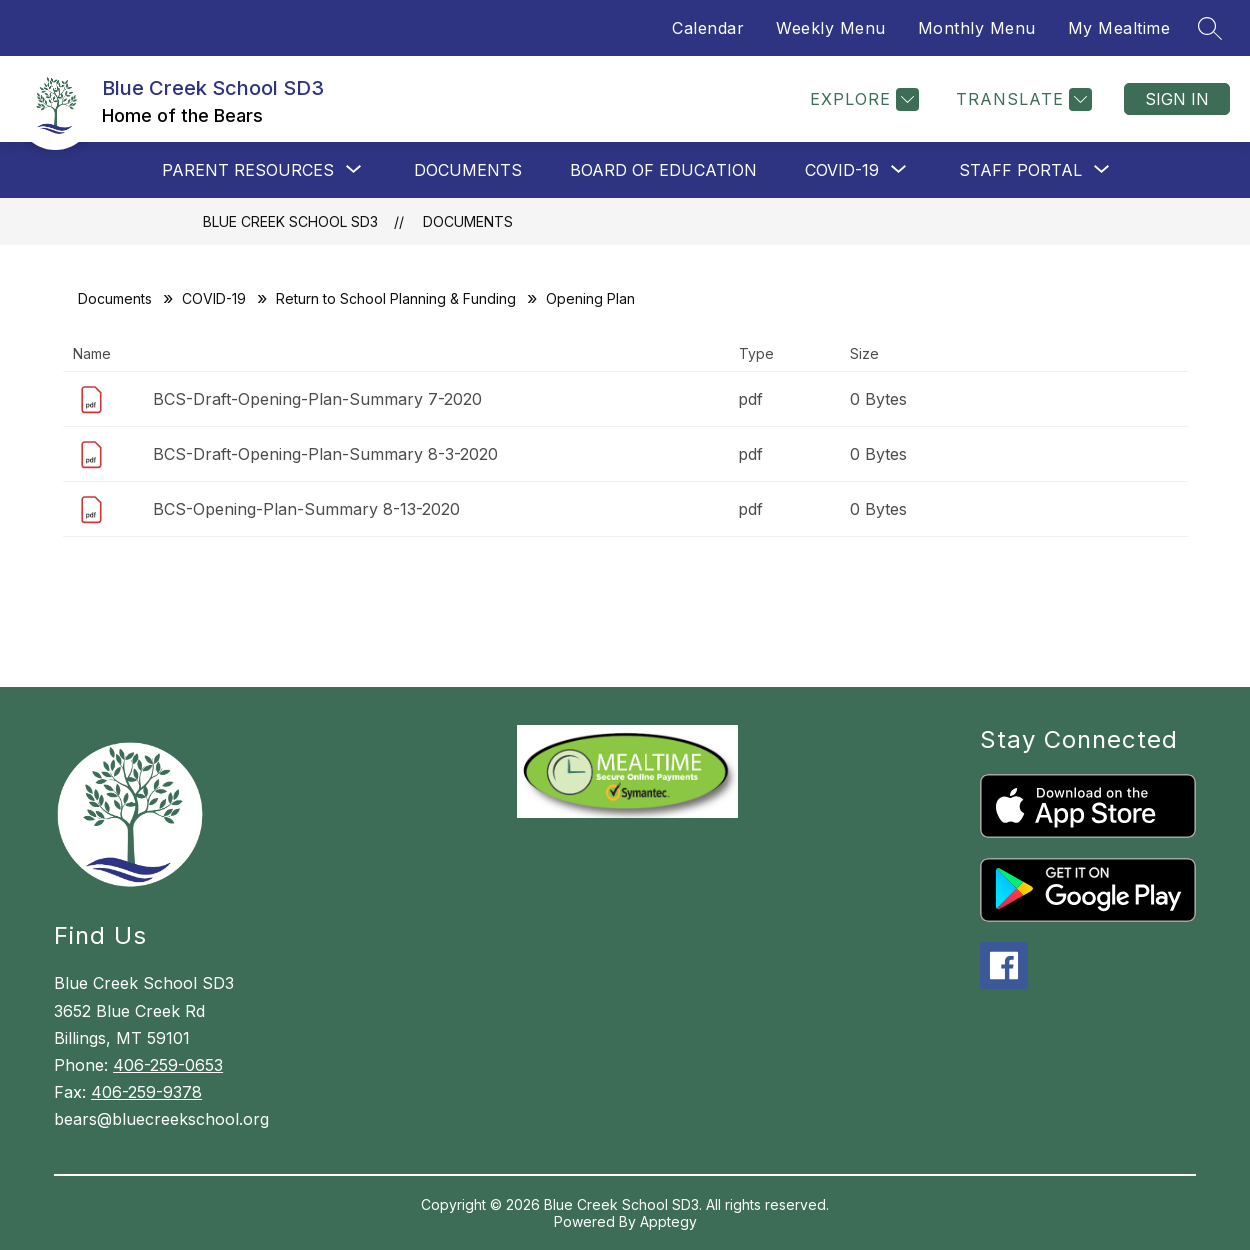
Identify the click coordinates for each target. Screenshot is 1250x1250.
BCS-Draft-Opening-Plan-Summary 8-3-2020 (325, 454)
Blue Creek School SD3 (290, 221)
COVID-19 (214, 298)
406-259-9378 (146, 1092)
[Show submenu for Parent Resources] (248, 170)
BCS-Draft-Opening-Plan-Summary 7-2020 (317, 399)
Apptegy (668, 1221)
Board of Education (663, 170)
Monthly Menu (977, 28)
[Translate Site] (1021, 99)
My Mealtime (1119, 28)
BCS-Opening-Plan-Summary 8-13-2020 (306, 509)
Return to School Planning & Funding (396, 298)
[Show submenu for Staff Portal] (1020, 170)
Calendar (708, 28)
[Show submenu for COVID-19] (842, 170)
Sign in (1177, 99)
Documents (468, 170)
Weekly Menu (831, 28)
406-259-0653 (168, 1065)
